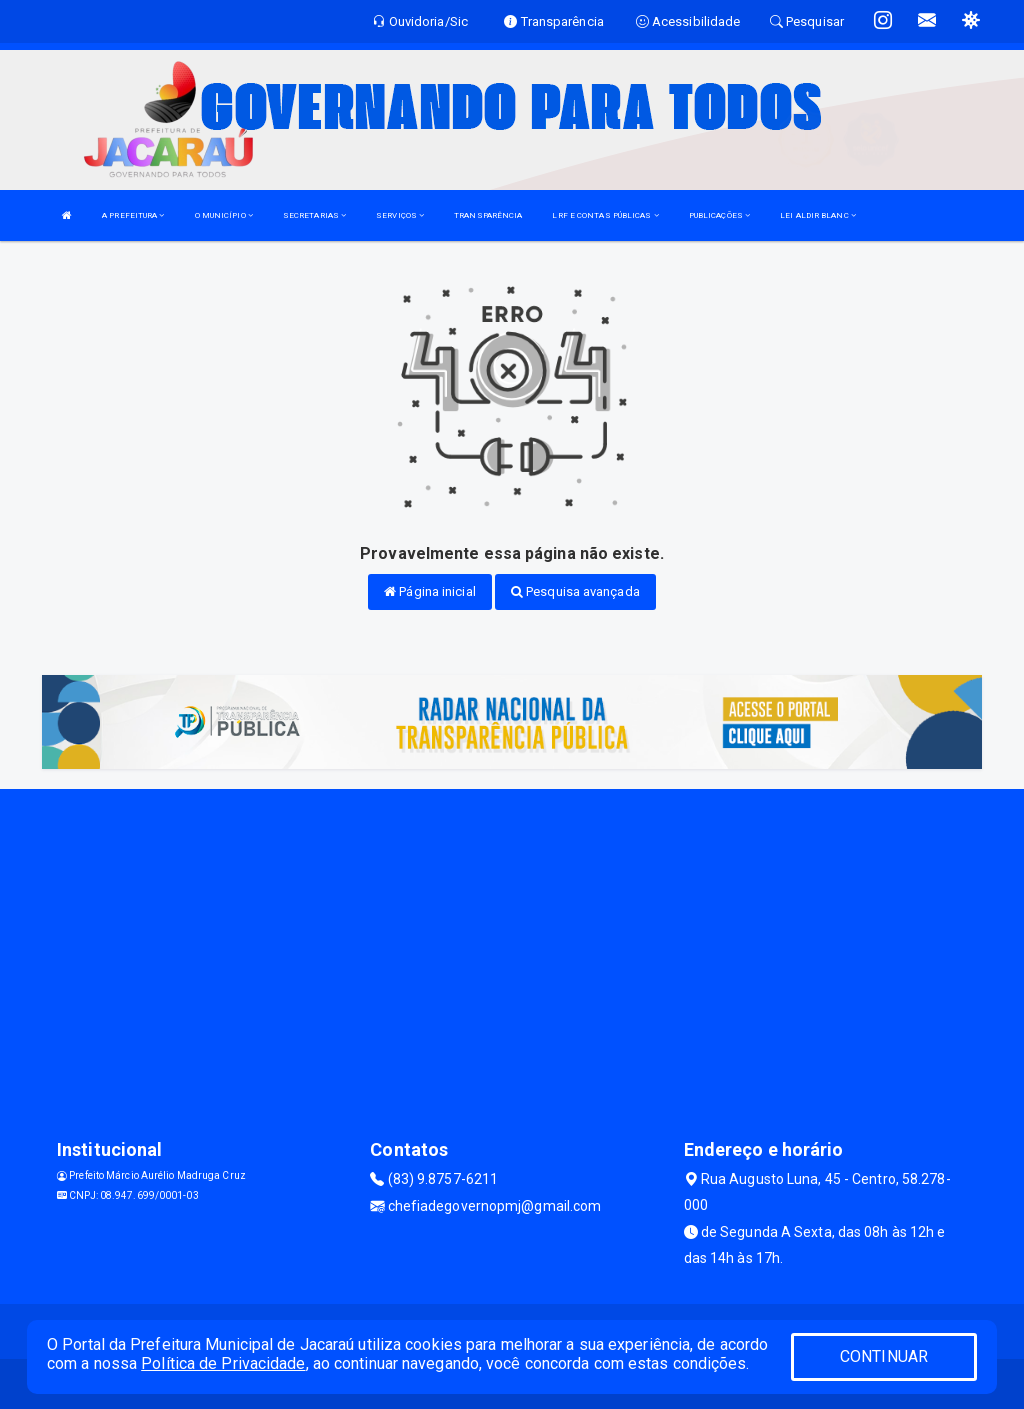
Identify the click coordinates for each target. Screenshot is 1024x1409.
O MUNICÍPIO (224, 215)
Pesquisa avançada (575, 591)
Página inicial (430, 591)
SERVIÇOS (400, 215)
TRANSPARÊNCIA (488, 215)
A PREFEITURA (133, 215)
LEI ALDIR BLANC (818, 215)
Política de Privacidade (223, 1363)
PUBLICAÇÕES (719, 215)
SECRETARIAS (314, 215)
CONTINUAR (884, 1356)
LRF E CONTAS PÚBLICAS (605, 215)
